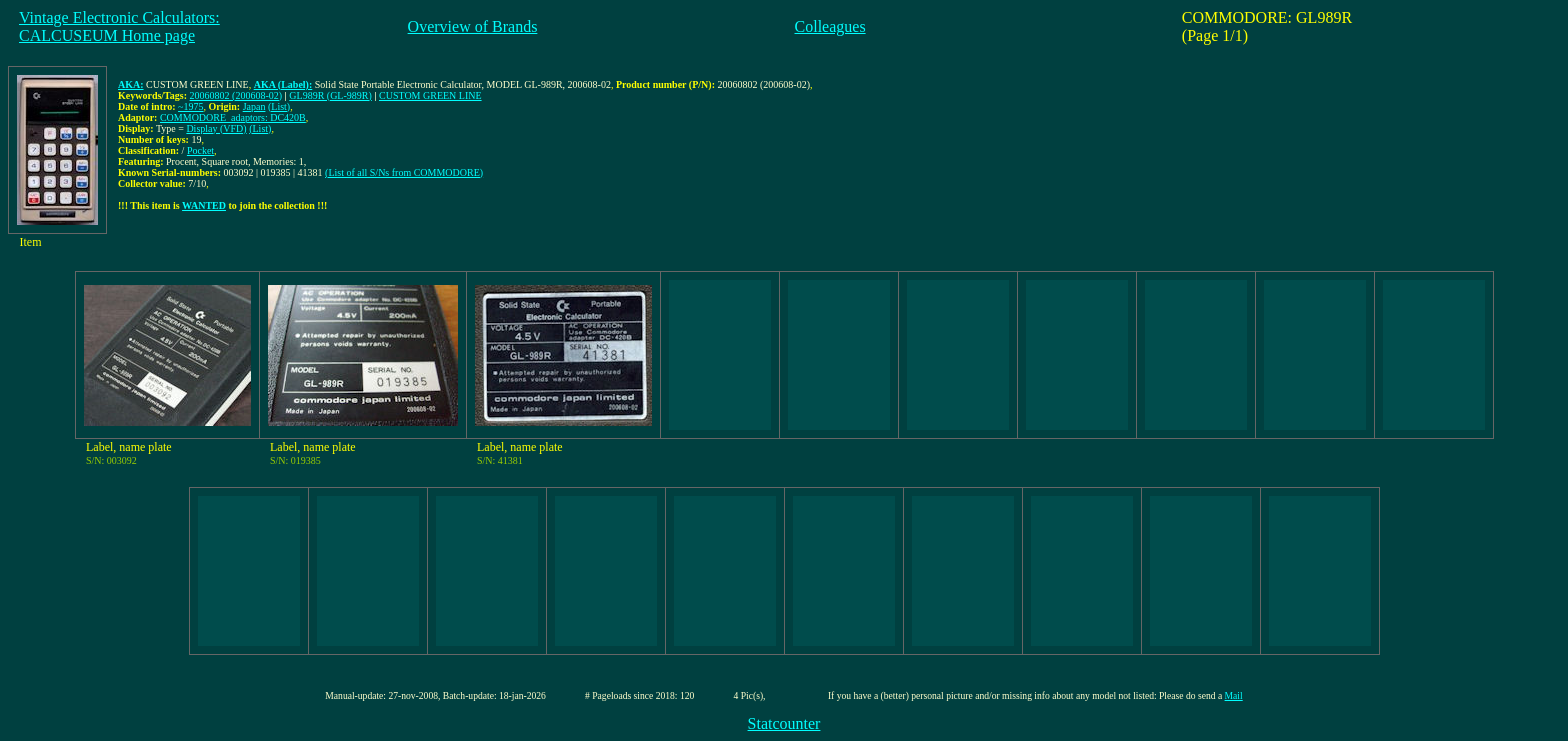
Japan (254, 106)
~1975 (190, 106)
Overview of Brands (473, 26)
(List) (279, 106)
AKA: (131, 84)
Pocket (200, 150)
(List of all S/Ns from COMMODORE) (404, 172)
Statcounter (784, 723)
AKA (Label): (283, 84)
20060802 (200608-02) (236, 95)
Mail (1234, 695)
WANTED (204, 205)
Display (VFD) (216, 128)
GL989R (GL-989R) (330, 95)
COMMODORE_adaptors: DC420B (233, 117)
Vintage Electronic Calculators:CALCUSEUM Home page (119, 26)
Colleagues (830, 26)
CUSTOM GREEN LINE (430, 95)
